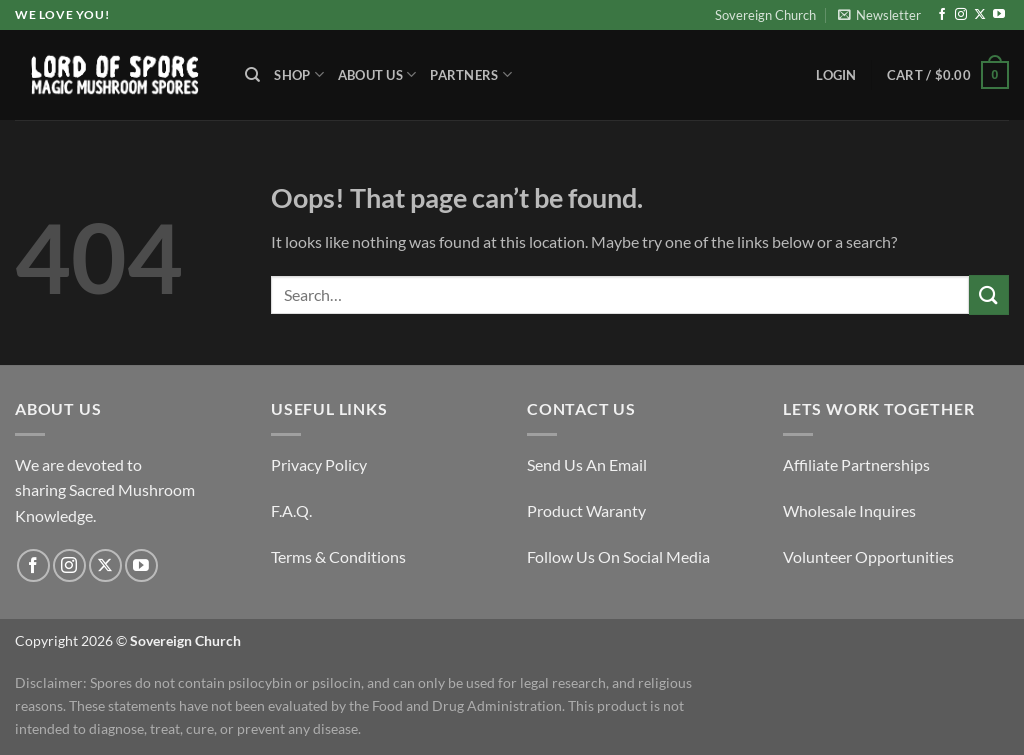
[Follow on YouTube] (999, 15)
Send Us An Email (587, 464)
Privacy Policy (319, 464)
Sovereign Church (765, 15)
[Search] (252, 75)
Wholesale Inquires (849, 510)
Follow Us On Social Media (618, 556)
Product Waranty (586, 510)
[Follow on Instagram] (961, 15)
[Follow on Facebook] (942, 15)
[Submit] (989, 294)
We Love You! (62, 14)
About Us (377, 74)
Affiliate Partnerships (856, 464)
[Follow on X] (980, 15)
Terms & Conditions (338, 556)
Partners (471, 74)
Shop (298, 74)
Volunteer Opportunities (868, 556)
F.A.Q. (291, 510)
